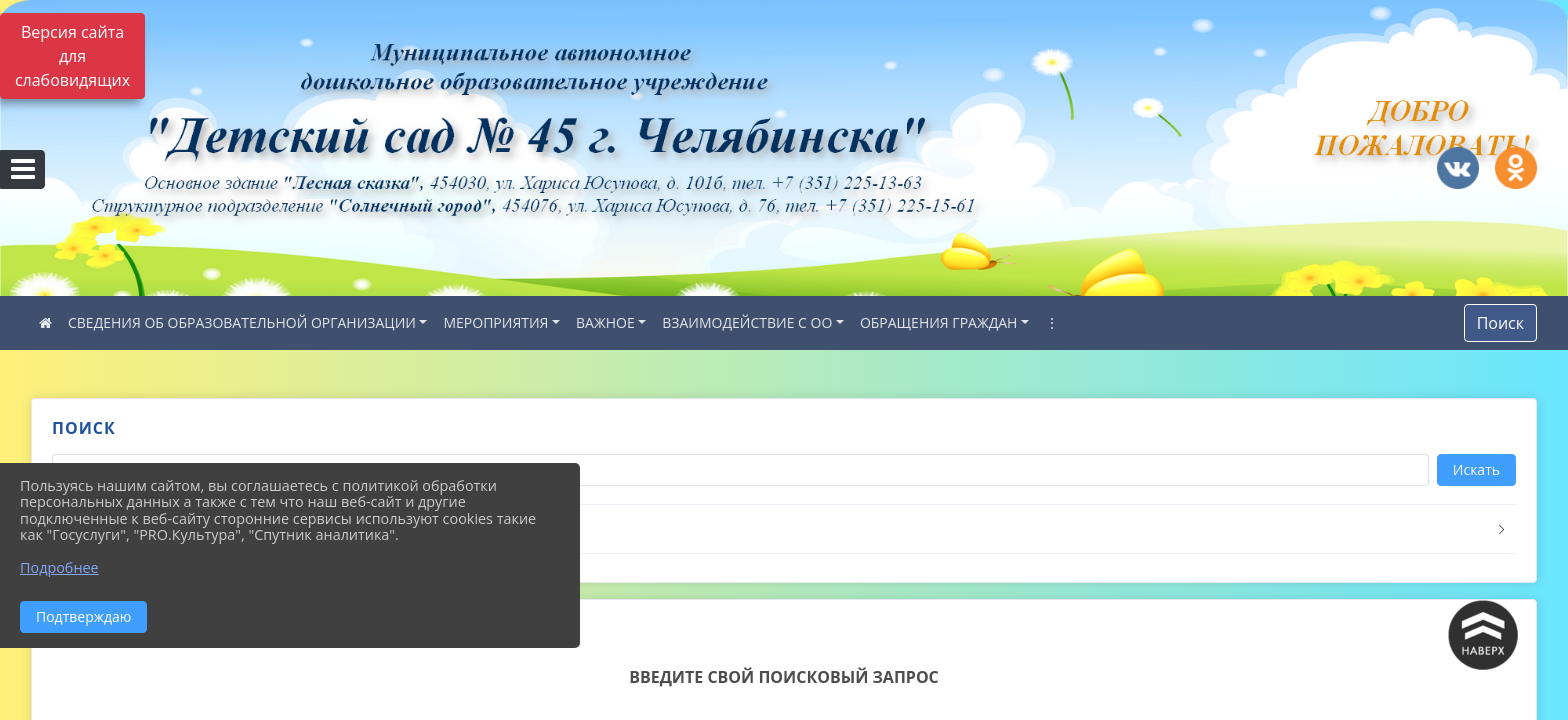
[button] (784, 529)
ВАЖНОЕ (605, 322)
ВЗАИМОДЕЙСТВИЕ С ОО (747, 322)
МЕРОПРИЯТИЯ (495, 322)
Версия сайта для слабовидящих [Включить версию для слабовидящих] (72, 56)
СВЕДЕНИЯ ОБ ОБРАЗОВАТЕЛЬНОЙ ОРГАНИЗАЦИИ (242, 322)
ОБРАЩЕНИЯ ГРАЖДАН (939, 322)
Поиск (1500, 323)
